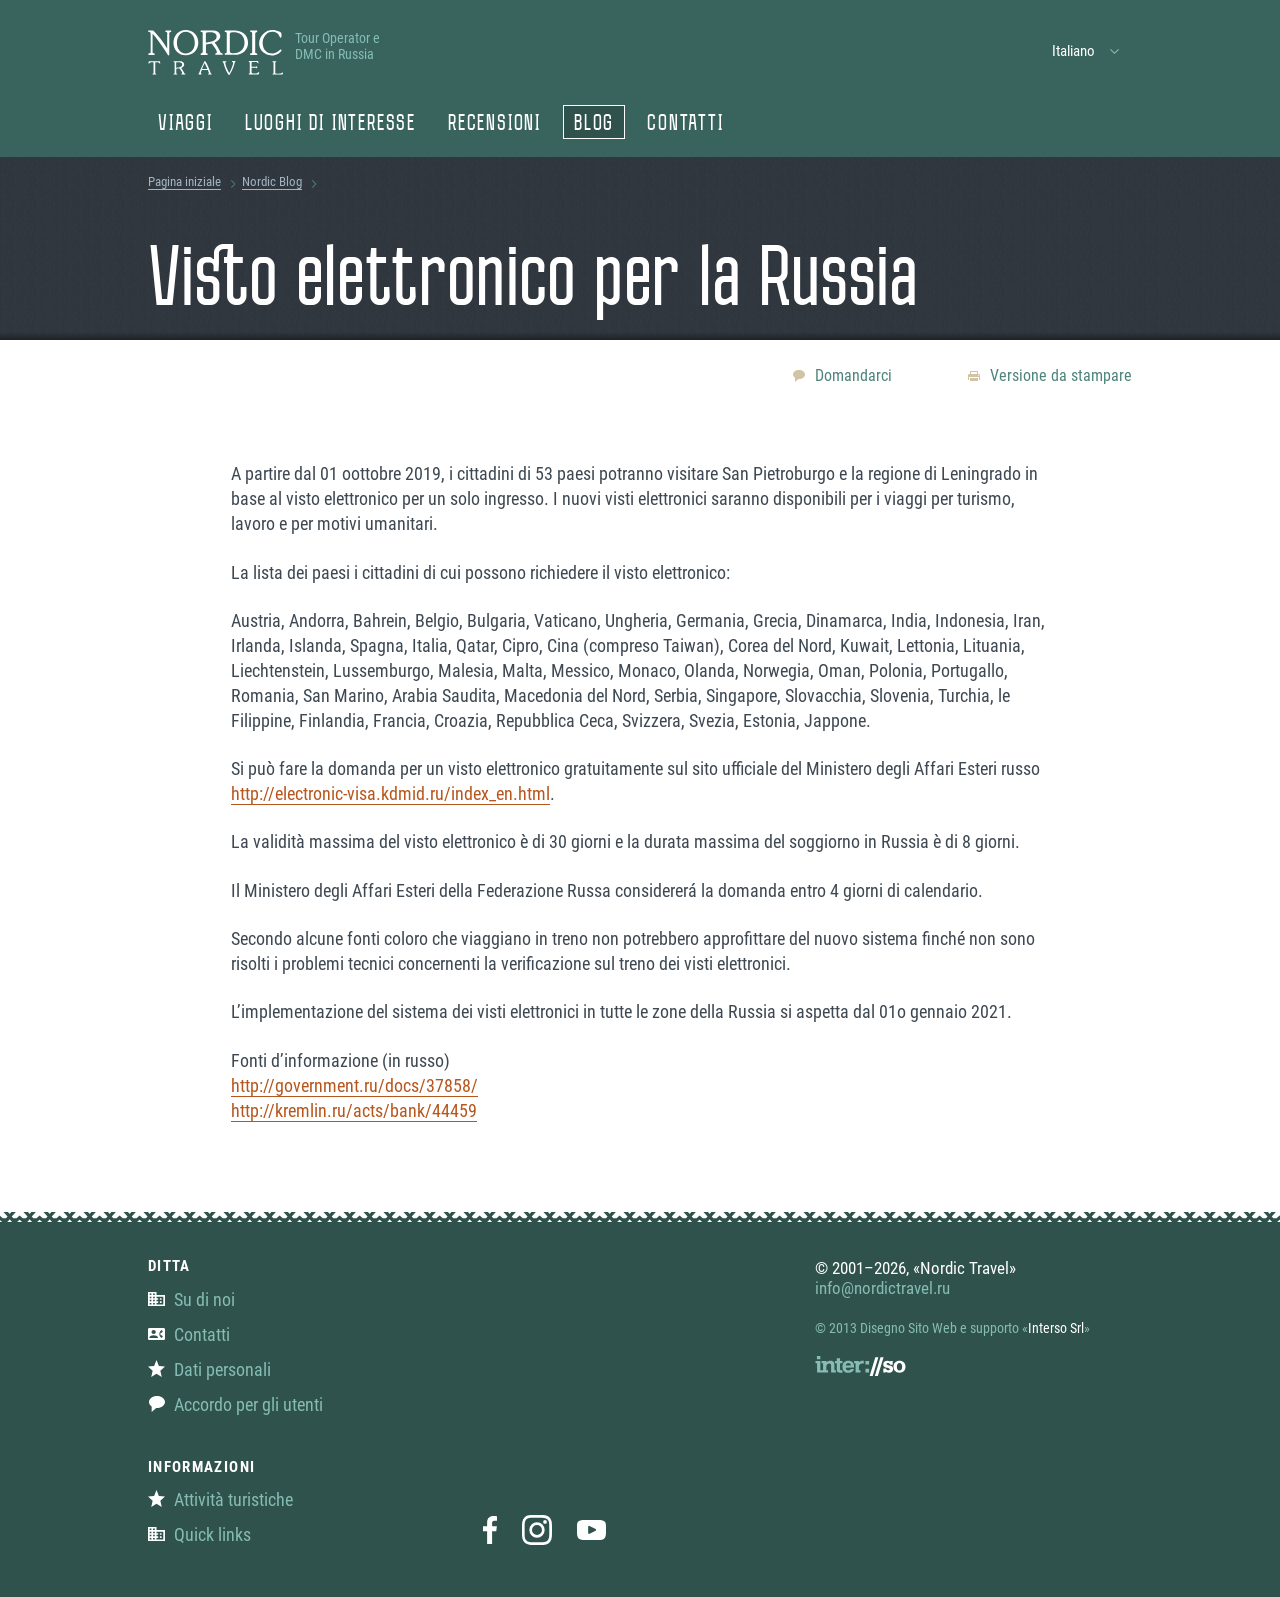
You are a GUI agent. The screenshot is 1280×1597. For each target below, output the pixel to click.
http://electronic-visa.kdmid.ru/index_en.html (390, 793)
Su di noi (191, 1299)
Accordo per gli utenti (235, 1404)
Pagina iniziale (184, 181)
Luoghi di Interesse (330, 125)
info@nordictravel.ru (882, 1288)
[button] (1086, 51)
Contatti (685, 125)
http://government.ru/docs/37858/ (354, 1085)
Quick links (199, 1534)
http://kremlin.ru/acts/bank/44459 (354, 1110)
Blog (594, 125)
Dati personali (209, 1369)
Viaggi (185, 125)
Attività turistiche (220, 1499)
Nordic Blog (272, 181)
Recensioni (494, 125)
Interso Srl (1056, 1328)
